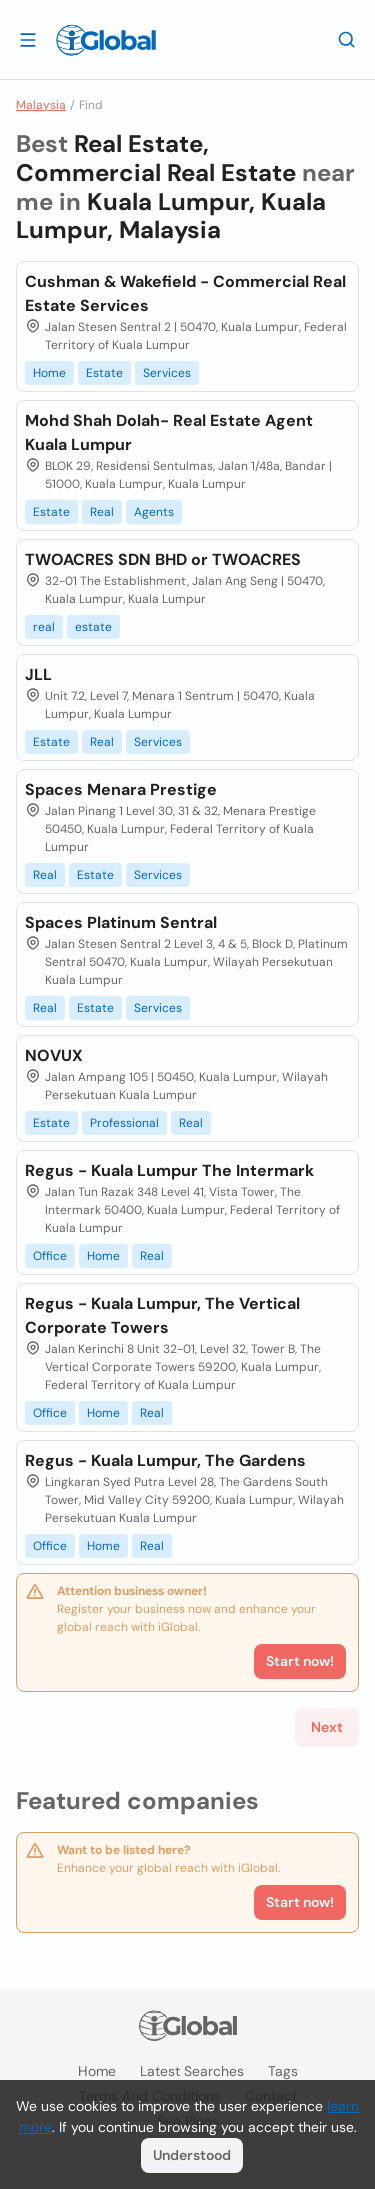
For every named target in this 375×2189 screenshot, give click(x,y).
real (44, 627)
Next (327, 1727)
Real (102, 512)
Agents (154, 512)
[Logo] (106, 40)
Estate (104, 373)
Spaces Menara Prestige (121, 789)
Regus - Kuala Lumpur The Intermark (169, 1170)
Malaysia (41, 105)
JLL (38, 674)
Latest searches (192, 2071)
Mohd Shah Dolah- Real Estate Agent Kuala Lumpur (169, 432)
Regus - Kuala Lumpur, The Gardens (165, 1460)
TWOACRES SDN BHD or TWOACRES (163, 559)
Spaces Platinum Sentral (121, 922)
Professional (124, 1123)
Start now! (300, 1902)
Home (49, 373)
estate (93, 627)
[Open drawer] (28, 39)
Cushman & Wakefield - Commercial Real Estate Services (185, 293)
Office (50, 1256)
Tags (283, 2071)
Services (167, 373)
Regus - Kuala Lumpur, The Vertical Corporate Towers (162, 1315)
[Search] (347, 39)
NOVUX (54, 1055)
